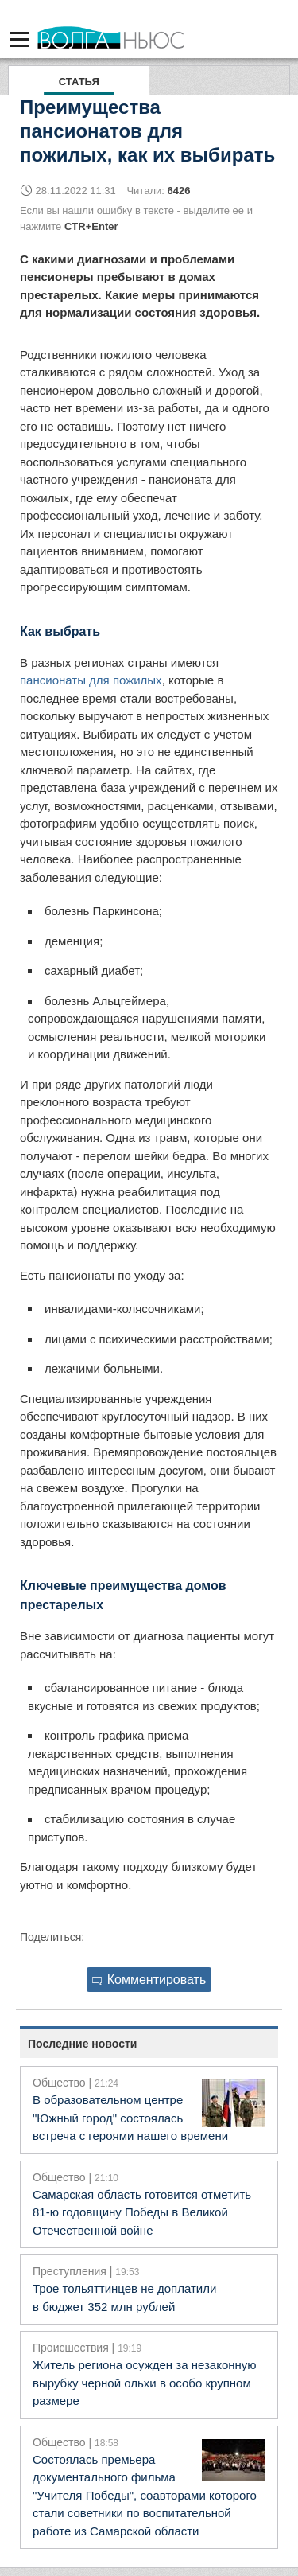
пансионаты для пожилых (91, 680)
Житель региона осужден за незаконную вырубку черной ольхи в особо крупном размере (145, 2382)
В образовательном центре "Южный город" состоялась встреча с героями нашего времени (130, 2117)
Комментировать (149, 1979)
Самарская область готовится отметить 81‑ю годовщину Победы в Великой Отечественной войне (142, 2212)
